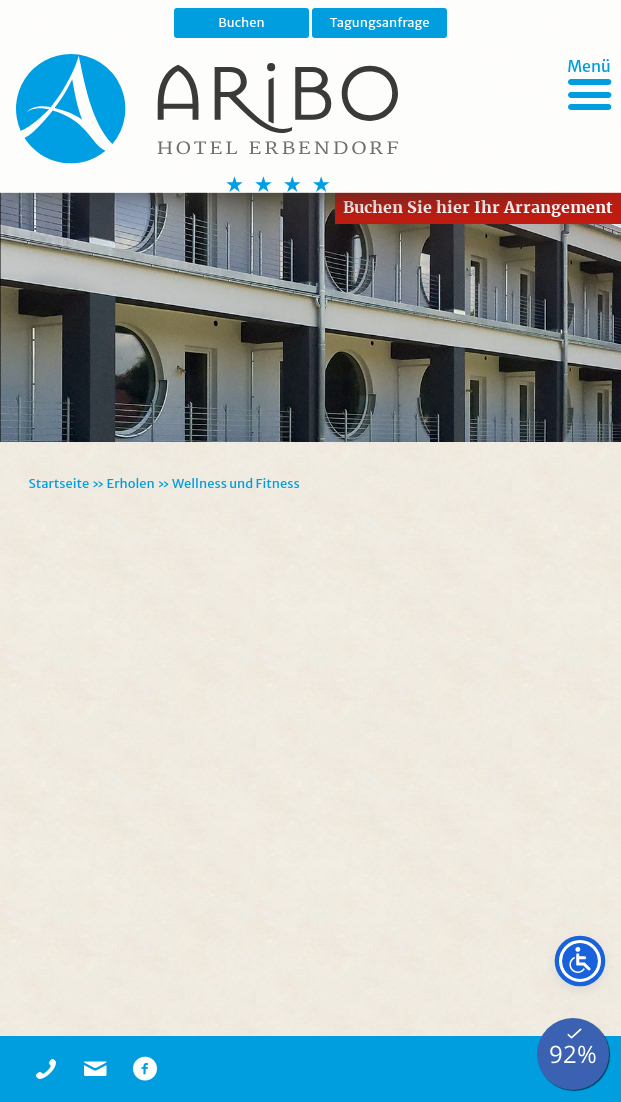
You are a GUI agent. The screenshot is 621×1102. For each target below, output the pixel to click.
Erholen (131, 483)
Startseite (58, 483)
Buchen (241, 22)
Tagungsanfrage (379, 22)
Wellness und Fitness (236, 483)
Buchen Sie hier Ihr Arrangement (478, 207)
